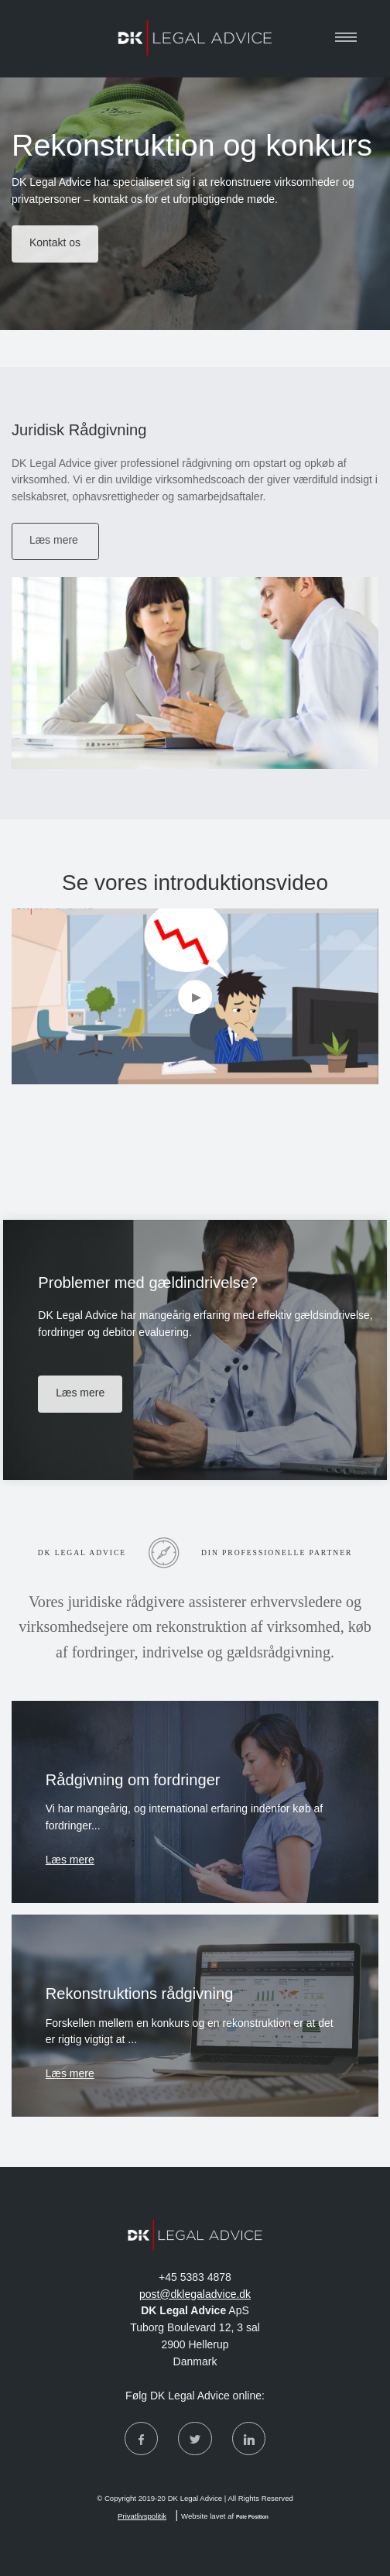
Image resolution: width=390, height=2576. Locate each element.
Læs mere (70, 1859)
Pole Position (252, 2516)
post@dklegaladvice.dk (195, 2294)
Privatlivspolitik (142, 2516)
